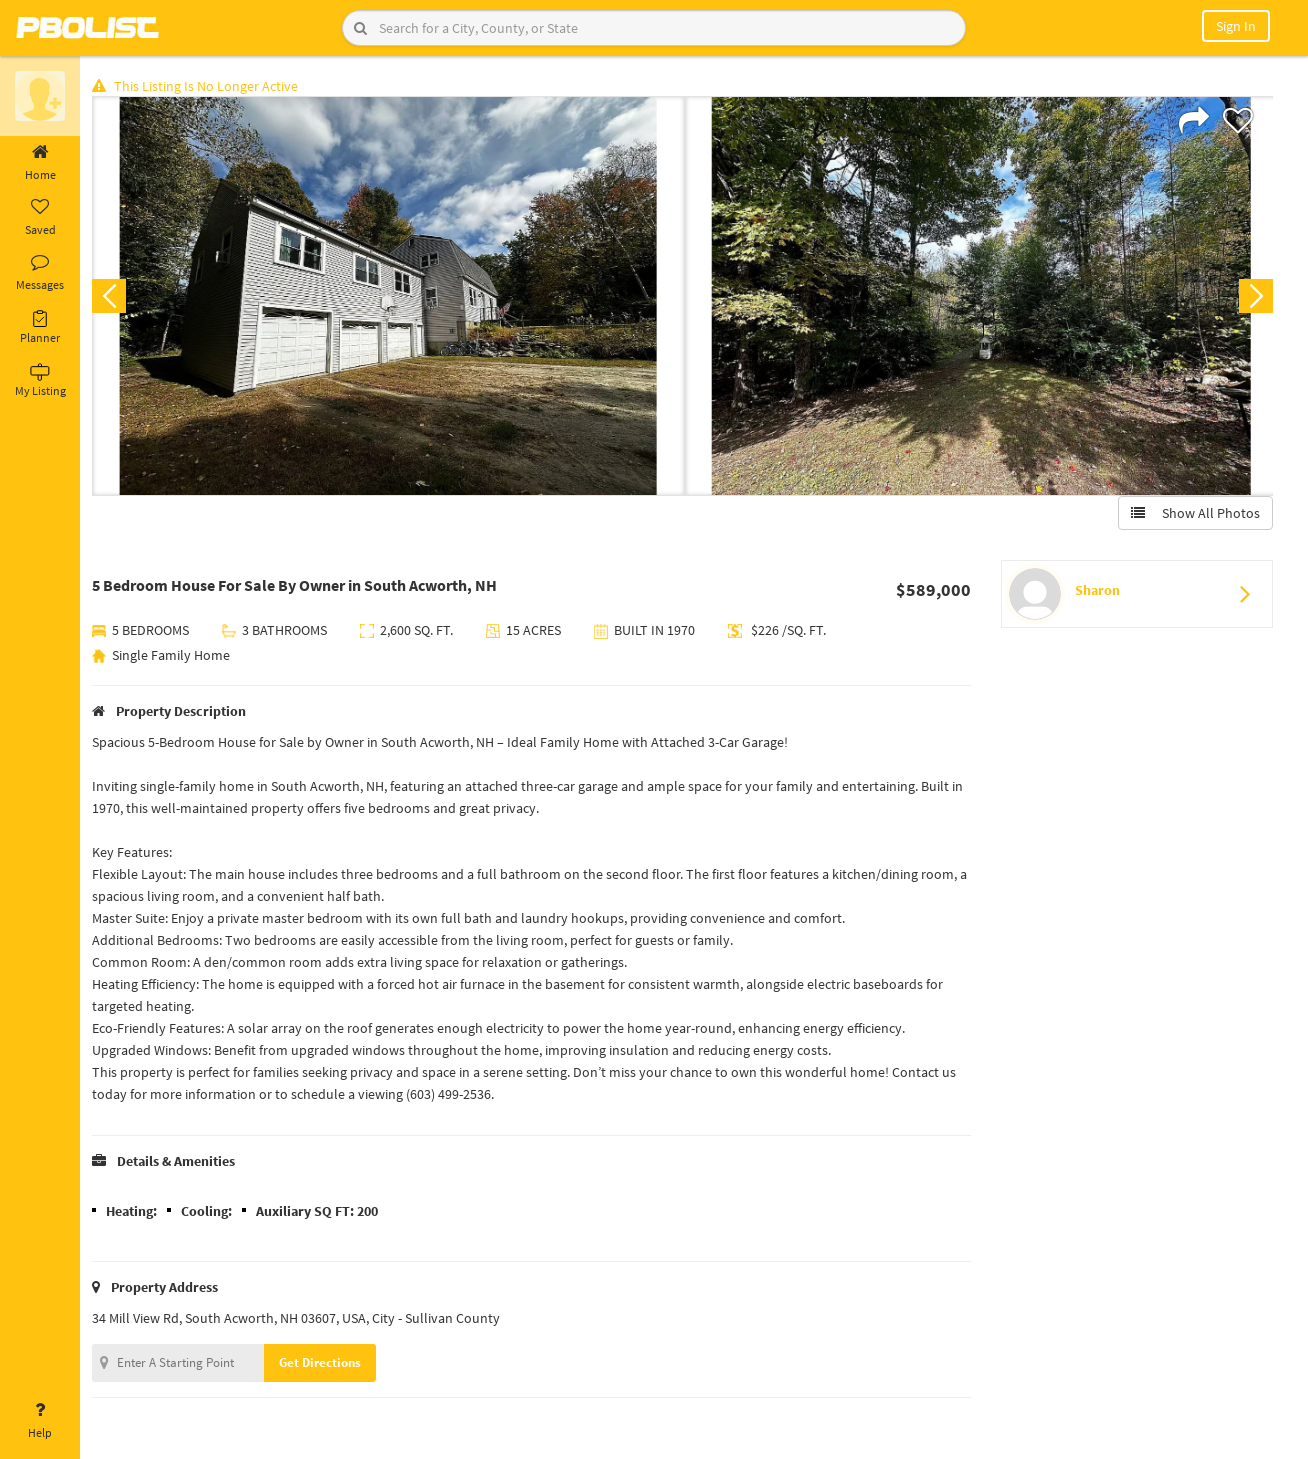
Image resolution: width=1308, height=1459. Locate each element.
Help (40, 1421)
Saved (40, 218)
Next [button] (1256, 296)
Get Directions (323, 1362)
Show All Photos (1195, 513)
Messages (40, 273)
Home (40, 163)
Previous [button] (112, 296)
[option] (389, 296)
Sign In (1236, 26)
